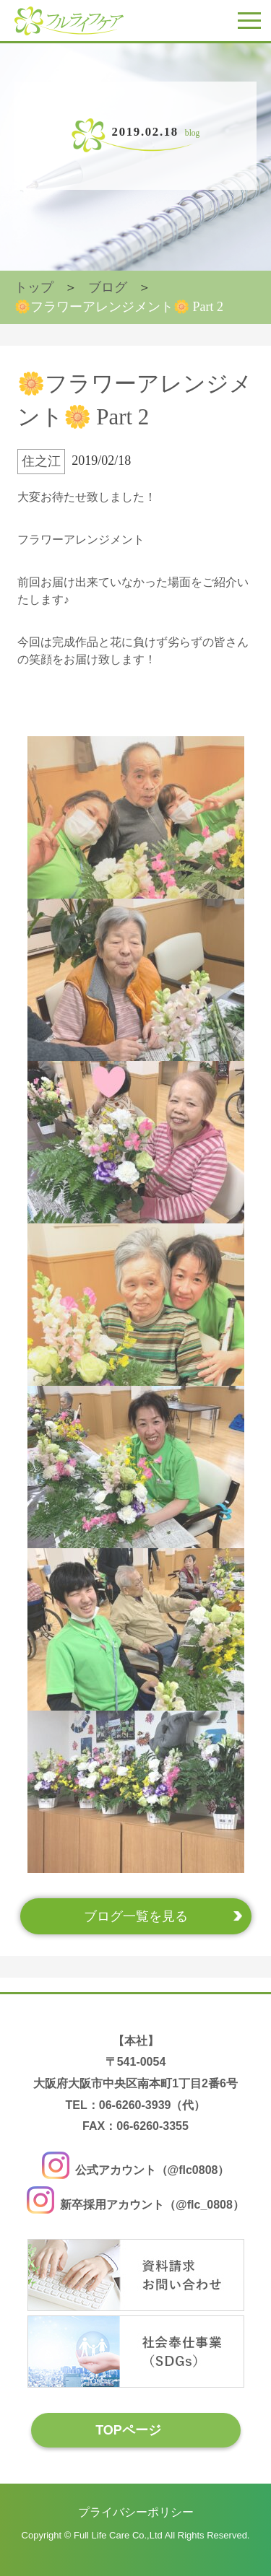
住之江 (41, 461)
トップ (33, 287)
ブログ (107, 287)
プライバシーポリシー (136, 2512)
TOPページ (128, 2430)
